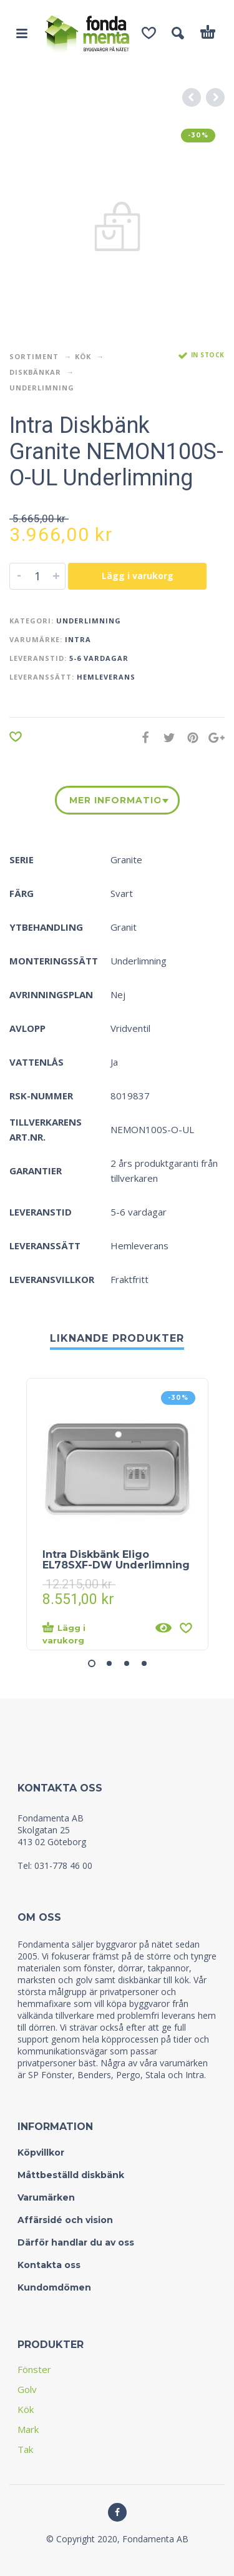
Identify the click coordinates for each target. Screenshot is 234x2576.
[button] (91, 1663)
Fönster (34, 2369)
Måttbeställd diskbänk (70, 2175)
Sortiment (34, 356)
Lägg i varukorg (137, 576)
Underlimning (41, 387)
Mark (28, 2429)
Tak (25, 2449)
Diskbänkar (35, 372)
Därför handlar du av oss (75, 2242)
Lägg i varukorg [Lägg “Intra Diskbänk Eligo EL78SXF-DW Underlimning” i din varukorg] (63, 1633)
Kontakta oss (48, 2265)
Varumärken (46, 2197)
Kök (83, 356)
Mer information (114, 800)
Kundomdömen (54, 2287)
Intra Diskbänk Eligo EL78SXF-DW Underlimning (116, 1559)
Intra (78, 639)
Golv (27, 2389)
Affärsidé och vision (65, 2220)
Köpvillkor (40, 2152)
